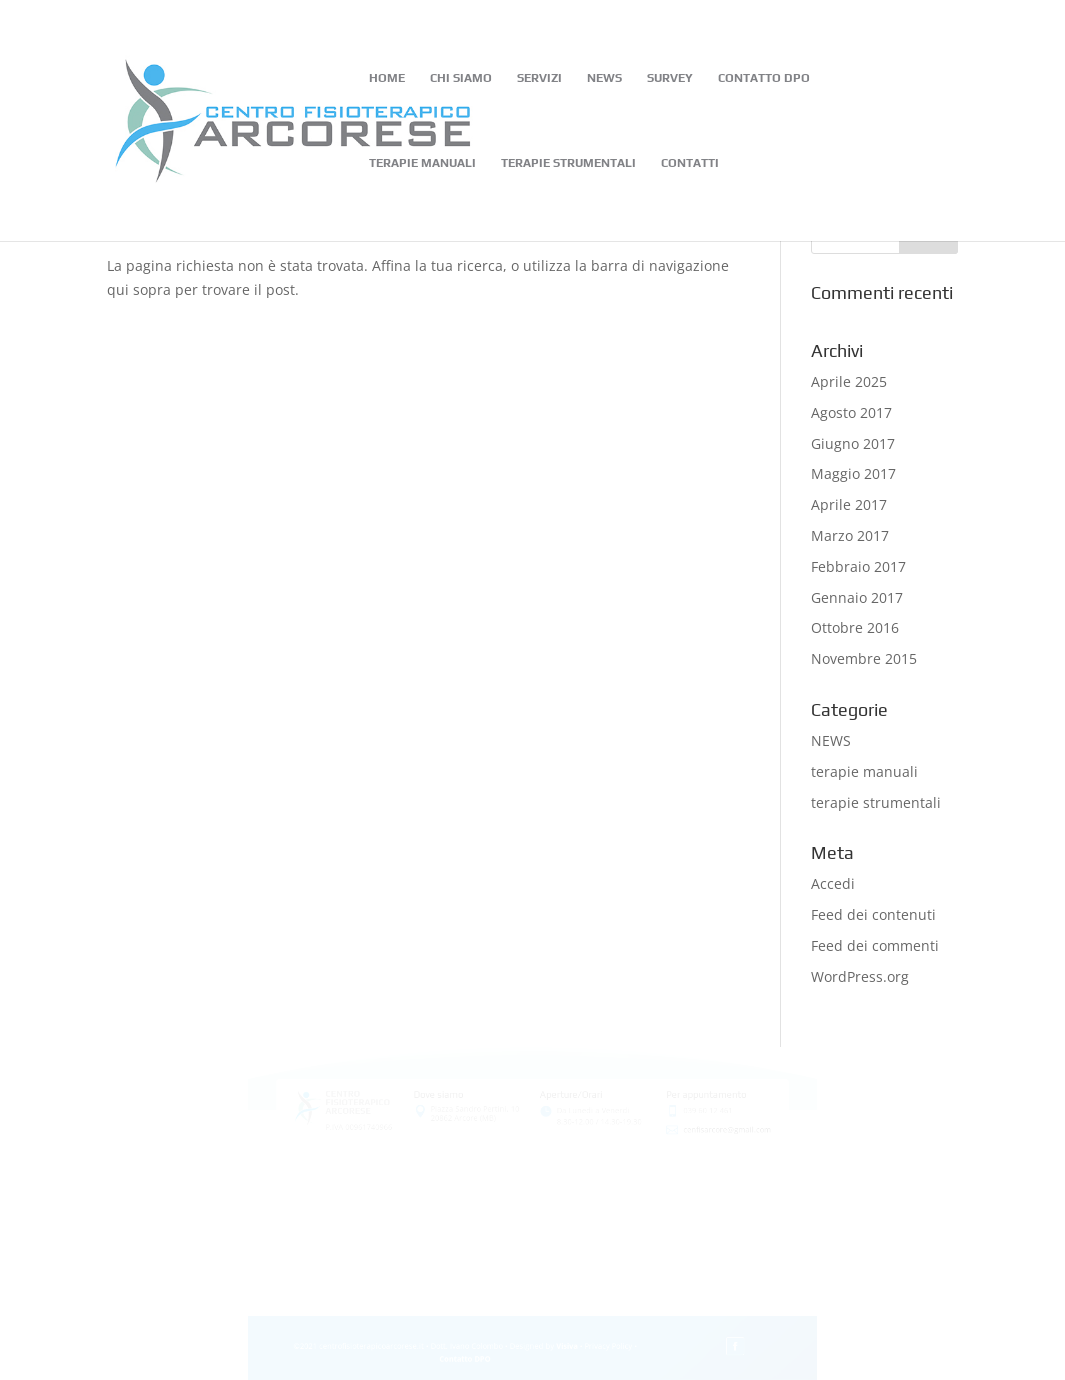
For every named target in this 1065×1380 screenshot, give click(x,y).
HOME (387, 78)
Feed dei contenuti (873, 914)
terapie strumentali (876, 802)
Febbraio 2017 (858, 566)
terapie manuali (864, 771)
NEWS (604, 78)
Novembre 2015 (864, 658)
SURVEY (670, 78)
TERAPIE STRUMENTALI (568, 163)
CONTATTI (690, 163)
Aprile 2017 (849, 504)
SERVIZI (539, 78)
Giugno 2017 (853, 443)
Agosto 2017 (851, 412)
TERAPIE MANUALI (422, 163)
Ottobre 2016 (855, 627)
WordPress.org (860, 976)
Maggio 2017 (853, 473)
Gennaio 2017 (857, 597)
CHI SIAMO (461, 78)
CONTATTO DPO (764, 78)
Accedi (833, 883)
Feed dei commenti (875, 945)
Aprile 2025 (849, 381)
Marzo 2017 (850, 535)
